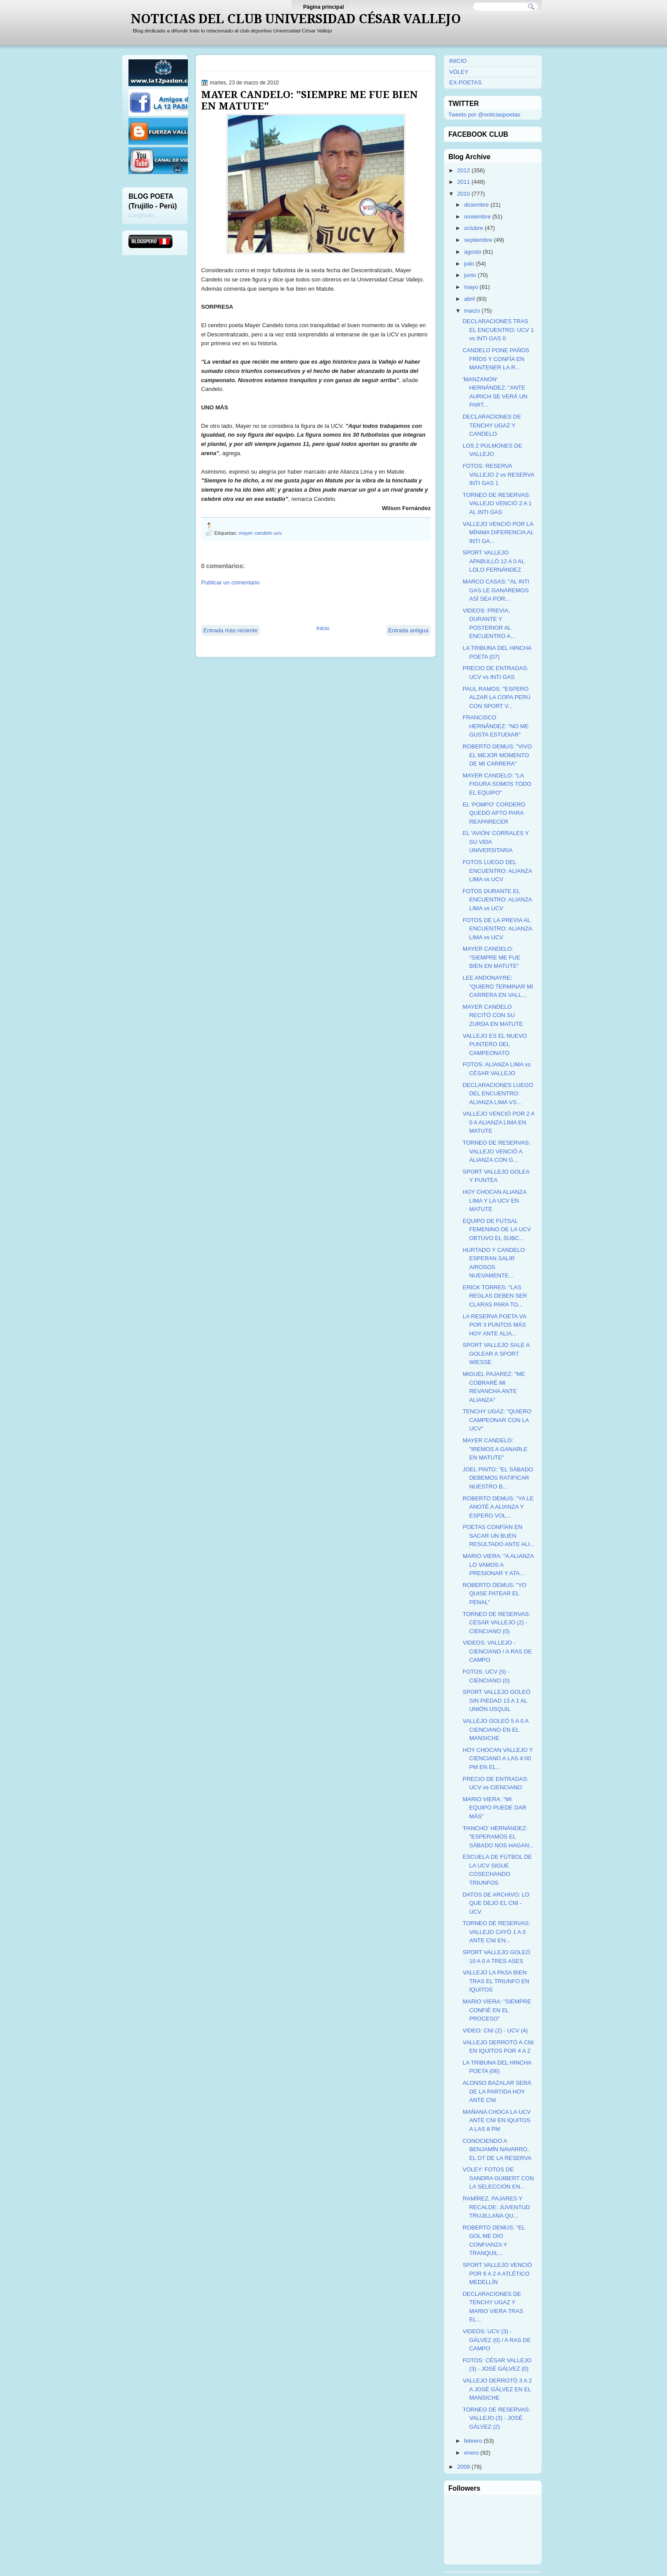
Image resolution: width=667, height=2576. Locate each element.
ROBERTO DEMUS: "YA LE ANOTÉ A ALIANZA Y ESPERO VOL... (497, 1507)
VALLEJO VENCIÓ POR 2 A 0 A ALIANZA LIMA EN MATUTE (498, 1122)
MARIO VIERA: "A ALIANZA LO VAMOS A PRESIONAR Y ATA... (497, 1564)
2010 (463, 193)
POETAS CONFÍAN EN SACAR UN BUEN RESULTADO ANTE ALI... (498, 1535)
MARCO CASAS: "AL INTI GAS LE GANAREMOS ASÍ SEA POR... (495, 590)
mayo (471, 287)
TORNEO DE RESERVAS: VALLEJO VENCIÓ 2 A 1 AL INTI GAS (496, 503)
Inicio (323, 628)
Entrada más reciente (230, 630)
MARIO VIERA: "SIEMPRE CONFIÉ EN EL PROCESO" (496, 2010)
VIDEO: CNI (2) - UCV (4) (495, 2030)
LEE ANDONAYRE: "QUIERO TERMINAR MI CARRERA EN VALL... (497, 986)
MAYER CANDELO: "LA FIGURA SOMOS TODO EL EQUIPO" (496, 784)
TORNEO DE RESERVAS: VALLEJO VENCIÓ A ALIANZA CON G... (496, 1151)
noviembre (477, 216)
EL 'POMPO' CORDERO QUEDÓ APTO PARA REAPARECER (493, 813)
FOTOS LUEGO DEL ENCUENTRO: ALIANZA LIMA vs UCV (496, 871)
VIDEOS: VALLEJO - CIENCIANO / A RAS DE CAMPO (496, 1651)
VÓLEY (458, 72)
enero (471, 2452)
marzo (472, 310)
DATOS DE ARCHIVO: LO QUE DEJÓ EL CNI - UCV (495, 1903)
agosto (472, 251)
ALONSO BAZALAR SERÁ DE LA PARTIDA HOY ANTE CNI (496, 2091)
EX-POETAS (465, 82)
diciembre (476, 204)
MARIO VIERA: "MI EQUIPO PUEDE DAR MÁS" (494, 1808)
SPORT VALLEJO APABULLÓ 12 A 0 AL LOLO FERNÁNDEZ (493, 561)
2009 (463, 2466)
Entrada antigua (408, 630)
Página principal (323, 7)
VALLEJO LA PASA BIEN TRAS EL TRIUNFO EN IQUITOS (495, 1981)
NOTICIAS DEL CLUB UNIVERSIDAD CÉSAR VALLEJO (296, 18)
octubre (473, 228)
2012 (463, 170)
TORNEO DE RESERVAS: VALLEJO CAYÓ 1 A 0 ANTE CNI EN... (496, 1932)
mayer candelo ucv (260, 533)
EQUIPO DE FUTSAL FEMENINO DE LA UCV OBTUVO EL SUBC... (496, 1229)
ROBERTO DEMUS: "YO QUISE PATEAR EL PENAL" (494, 1593)
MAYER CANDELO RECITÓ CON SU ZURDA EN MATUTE (492, 1015)
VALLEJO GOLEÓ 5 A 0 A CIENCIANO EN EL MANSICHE (495, 1729)
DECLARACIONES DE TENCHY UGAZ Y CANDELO (491, 425)
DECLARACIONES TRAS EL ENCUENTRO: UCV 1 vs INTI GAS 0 (498, 330)
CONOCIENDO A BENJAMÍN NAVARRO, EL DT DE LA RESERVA (496, 2149)
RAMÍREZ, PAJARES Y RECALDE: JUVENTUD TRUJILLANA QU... (496, 2207)
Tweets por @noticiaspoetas (484, 114)
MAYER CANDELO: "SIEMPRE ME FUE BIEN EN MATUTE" (309, 100)
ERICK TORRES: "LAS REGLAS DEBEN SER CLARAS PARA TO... (494, 1296)
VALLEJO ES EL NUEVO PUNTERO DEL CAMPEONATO (494, 1044)
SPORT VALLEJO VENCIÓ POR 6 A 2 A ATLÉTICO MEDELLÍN (497, 2273)
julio (469, 263)
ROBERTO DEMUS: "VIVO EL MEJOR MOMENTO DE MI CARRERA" (496, 755)
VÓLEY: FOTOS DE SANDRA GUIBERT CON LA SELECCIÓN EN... (498, 2178)
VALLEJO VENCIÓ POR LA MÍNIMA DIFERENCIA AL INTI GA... (497, 532)
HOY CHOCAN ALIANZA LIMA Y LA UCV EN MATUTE (494, 1200)
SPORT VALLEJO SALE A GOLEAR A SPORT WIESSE (495, 1353)
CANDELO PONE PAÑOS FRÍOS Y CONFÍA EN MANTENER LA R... (495, 359)
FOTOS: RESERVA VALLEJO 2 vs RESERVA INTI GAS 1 (498, 474)
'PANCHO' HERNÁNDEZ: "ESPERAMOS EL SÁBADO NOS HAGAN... (498, 1837)
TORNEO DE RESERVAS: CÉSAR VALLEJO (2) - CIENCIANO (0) (496, 1623)
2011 (463, 182)
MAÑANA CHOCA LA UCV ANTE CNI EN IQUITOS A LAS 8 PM (496, 2120)
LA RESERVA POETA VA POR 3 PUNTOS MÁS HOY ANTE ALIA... (494, 1325)
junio (470, 275)
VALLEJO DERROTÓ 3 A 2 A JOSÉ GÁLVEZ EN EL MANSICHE (496, 2389)
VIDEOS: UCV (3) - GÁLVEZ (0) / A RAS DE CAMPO (496, 2340)
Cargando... (143, 215)
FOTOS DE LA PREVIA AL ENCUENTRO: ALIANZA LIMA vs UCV (496, 929)
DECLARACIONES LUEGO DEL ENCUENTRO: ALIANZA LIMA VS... (497, 1094)
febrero (473, 2440)
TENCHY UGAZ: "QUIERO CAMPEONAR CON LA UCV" (496, 1420)
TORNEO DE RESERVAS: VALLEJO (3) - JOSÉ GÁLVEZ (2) (496, 2418)
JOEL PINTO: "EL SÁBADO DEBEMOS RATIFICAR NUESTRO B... (497, 1478)
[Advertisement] (304, 604)
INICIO (458, 61)
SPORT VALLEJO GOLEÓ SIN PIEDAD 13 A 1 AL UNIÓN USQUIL (496, 1700)
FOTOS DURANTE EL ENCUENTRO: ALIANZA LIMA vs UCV (496, 900)
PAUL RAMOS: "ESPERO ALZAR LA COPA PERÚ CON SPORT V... (496, 697)
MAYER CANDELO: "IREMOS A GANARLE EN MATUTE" (495, 1449)
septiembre (478, 240)
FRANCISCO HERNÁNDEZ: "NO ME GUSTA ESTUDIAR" (495, 726)
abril (469, 299)
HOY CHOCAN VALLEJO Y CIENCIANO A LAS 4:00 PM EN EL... (497, 1758)
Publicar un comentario (230, 582)
